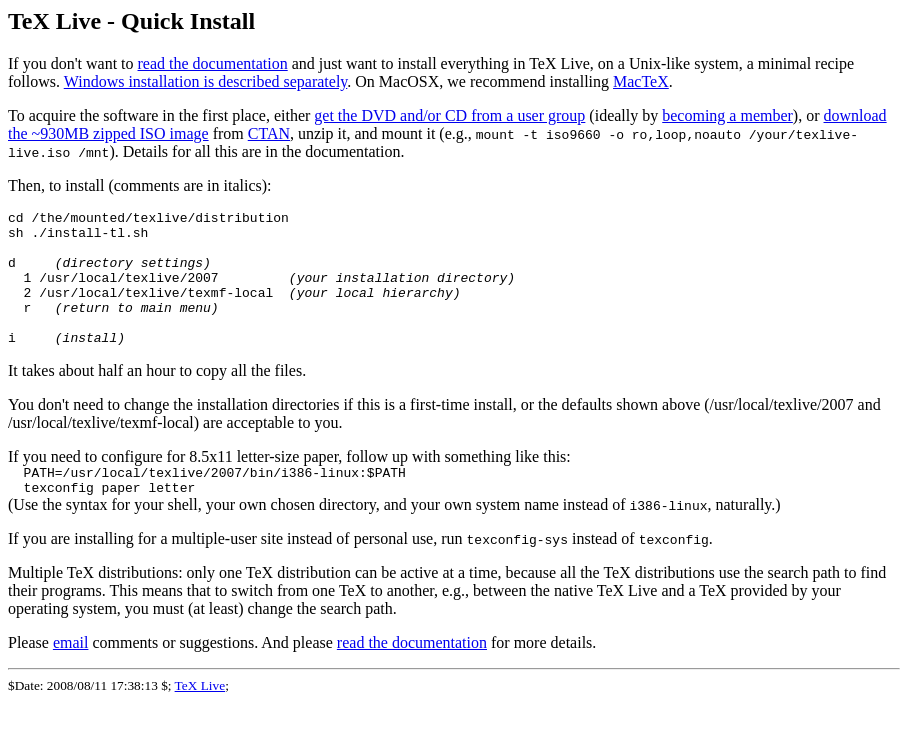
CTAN (269, 133)
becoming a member (727, 115)
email (71, 675)
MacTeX (641, 81)
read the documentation (213, 63)
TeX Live (200, 718)
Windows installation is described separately (206, 81)
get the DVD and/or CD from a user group (449, 115)
